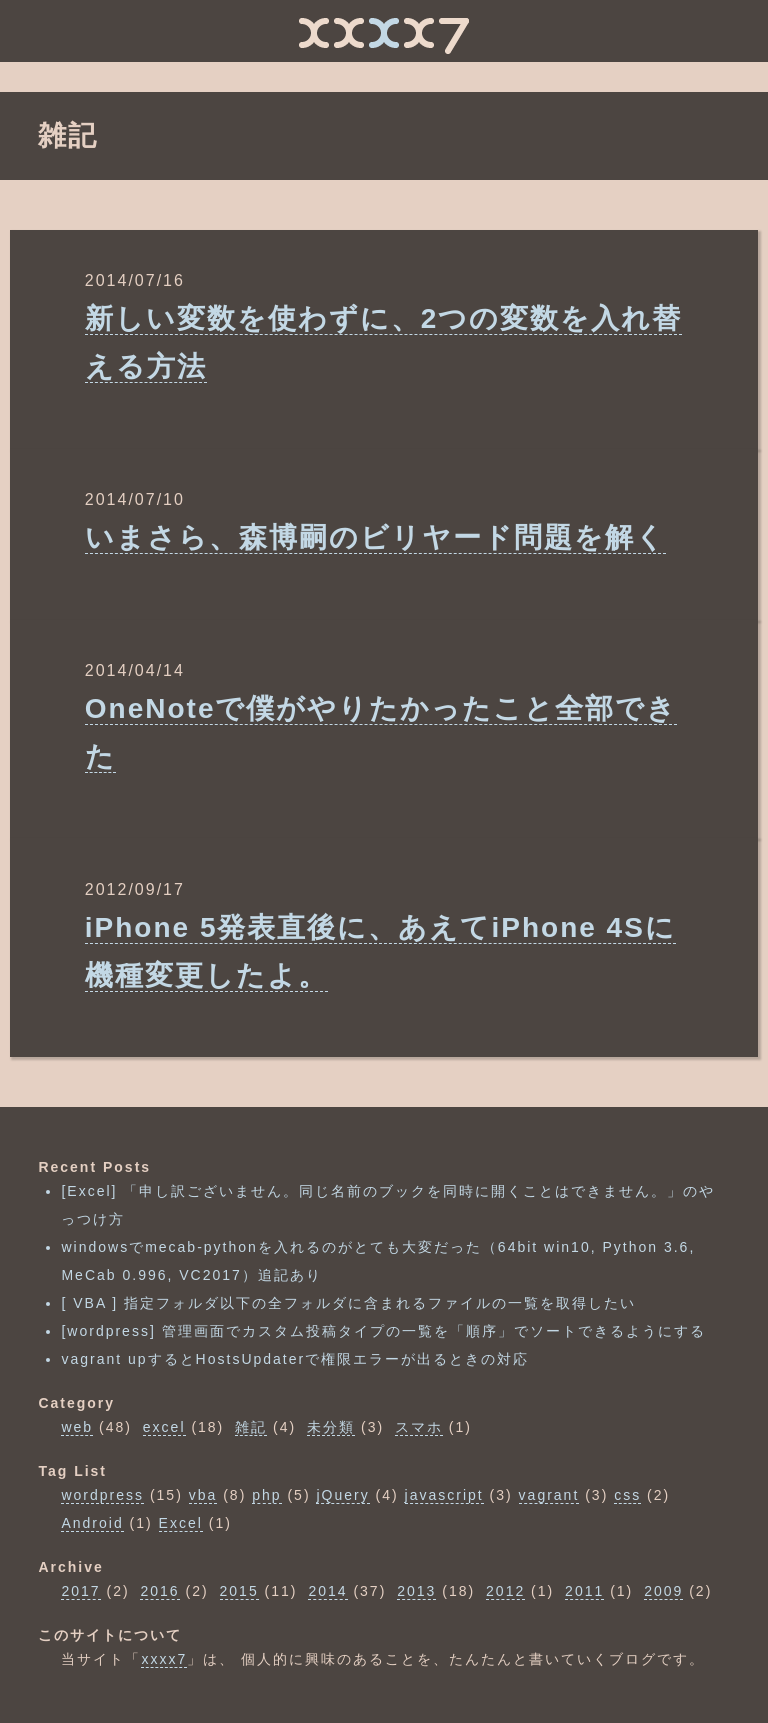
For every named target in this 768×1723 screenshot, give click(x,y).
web (77, 1427)
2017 (80, 1591)
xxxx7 (164, 1659)
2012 (505, 1591)
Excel (181, 1523)
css (627, 1495)
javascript (444, 1495)
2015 (239, 1591)
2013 (416, 1591)
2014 (327, 1591)
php (266, 1495)
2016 (159, 1591)
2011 (584, 1591)
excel (164, 1427)
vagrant (549, 1495)
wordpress (102, 1495)
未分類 (331, 1427)
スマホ (419, 1427)
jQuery (342, 1495)
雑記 (251, 1427)
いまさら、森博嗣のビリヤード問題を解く (375, 537)
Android (92, 1523)
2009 (663, 1591)
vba (203, 1495)
